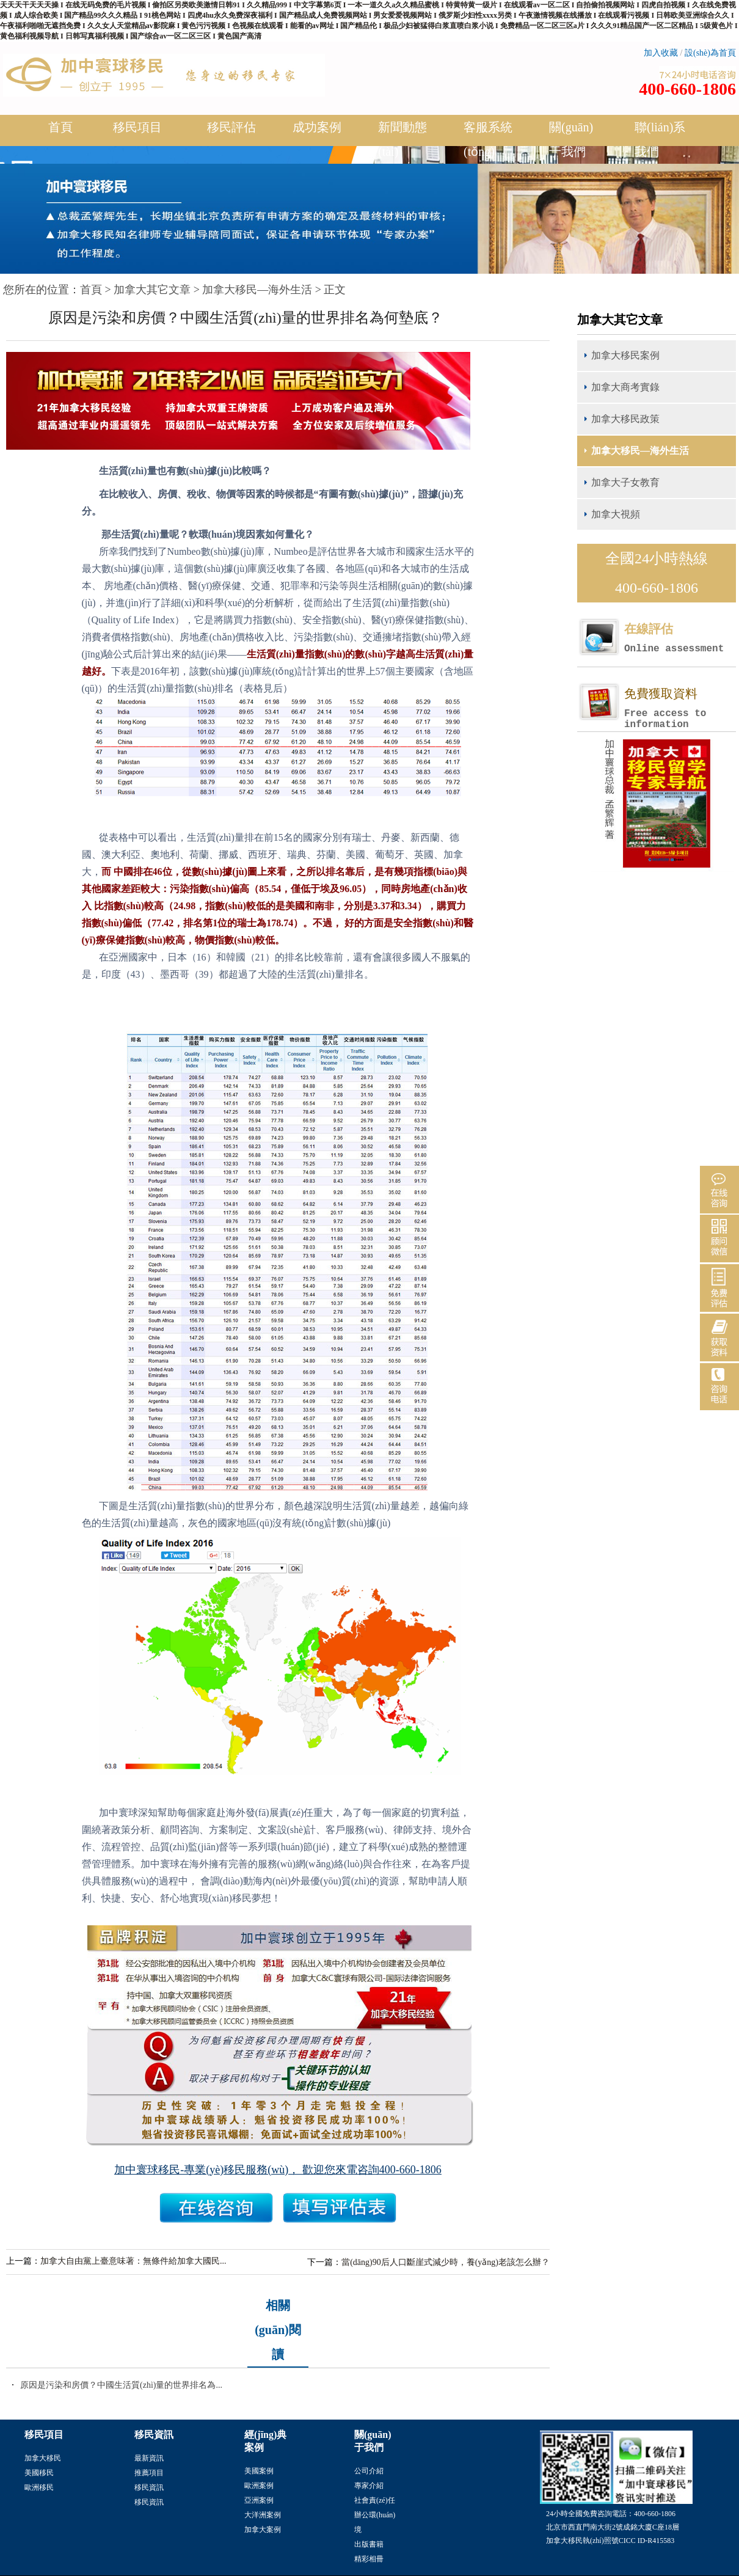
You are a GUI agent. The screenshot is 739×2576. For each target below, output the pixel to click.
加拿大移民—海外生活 (257, 290)
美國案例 (259, 2471)
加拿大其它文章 (152, 290)
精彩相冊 (369, 2559)
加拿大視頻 (615, 514)
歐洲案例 (259, 2485)
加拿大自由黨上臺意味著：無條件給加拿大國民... (133, 2261)
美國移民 (39, 2472)
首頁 (60, 127)
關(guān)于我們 (574, 139)
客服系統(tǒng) (488, 139)
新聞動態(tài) (402, 139)
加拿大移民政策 (625, 419)
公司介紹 (369, 2471)
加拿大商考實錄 (625, 387)
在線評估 (679, 638)
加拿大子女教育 (625, 482)
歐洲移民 (39, 2487)
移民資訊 (149, 2487)
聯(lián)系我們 (660, 139)
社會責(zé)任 (374, 2500)
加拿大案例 (262, 2529)
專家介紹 (369, 2485)
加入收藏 (661, 52)
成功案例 (317, 132)
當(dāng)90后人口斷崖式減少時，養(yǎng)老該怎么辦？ (445, 2262)
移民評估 (231, 132)
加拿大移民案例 (625, 355)
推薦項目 (149, 2472)
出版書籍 (369, 2544)
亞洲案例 (259, 2500)
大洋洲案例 (262, 2515)
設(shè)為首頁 (710, 52)
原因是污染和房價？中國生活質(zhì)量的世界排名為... (121, 2385)
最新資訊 (149, 2458)
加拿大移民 (42, 2458)
